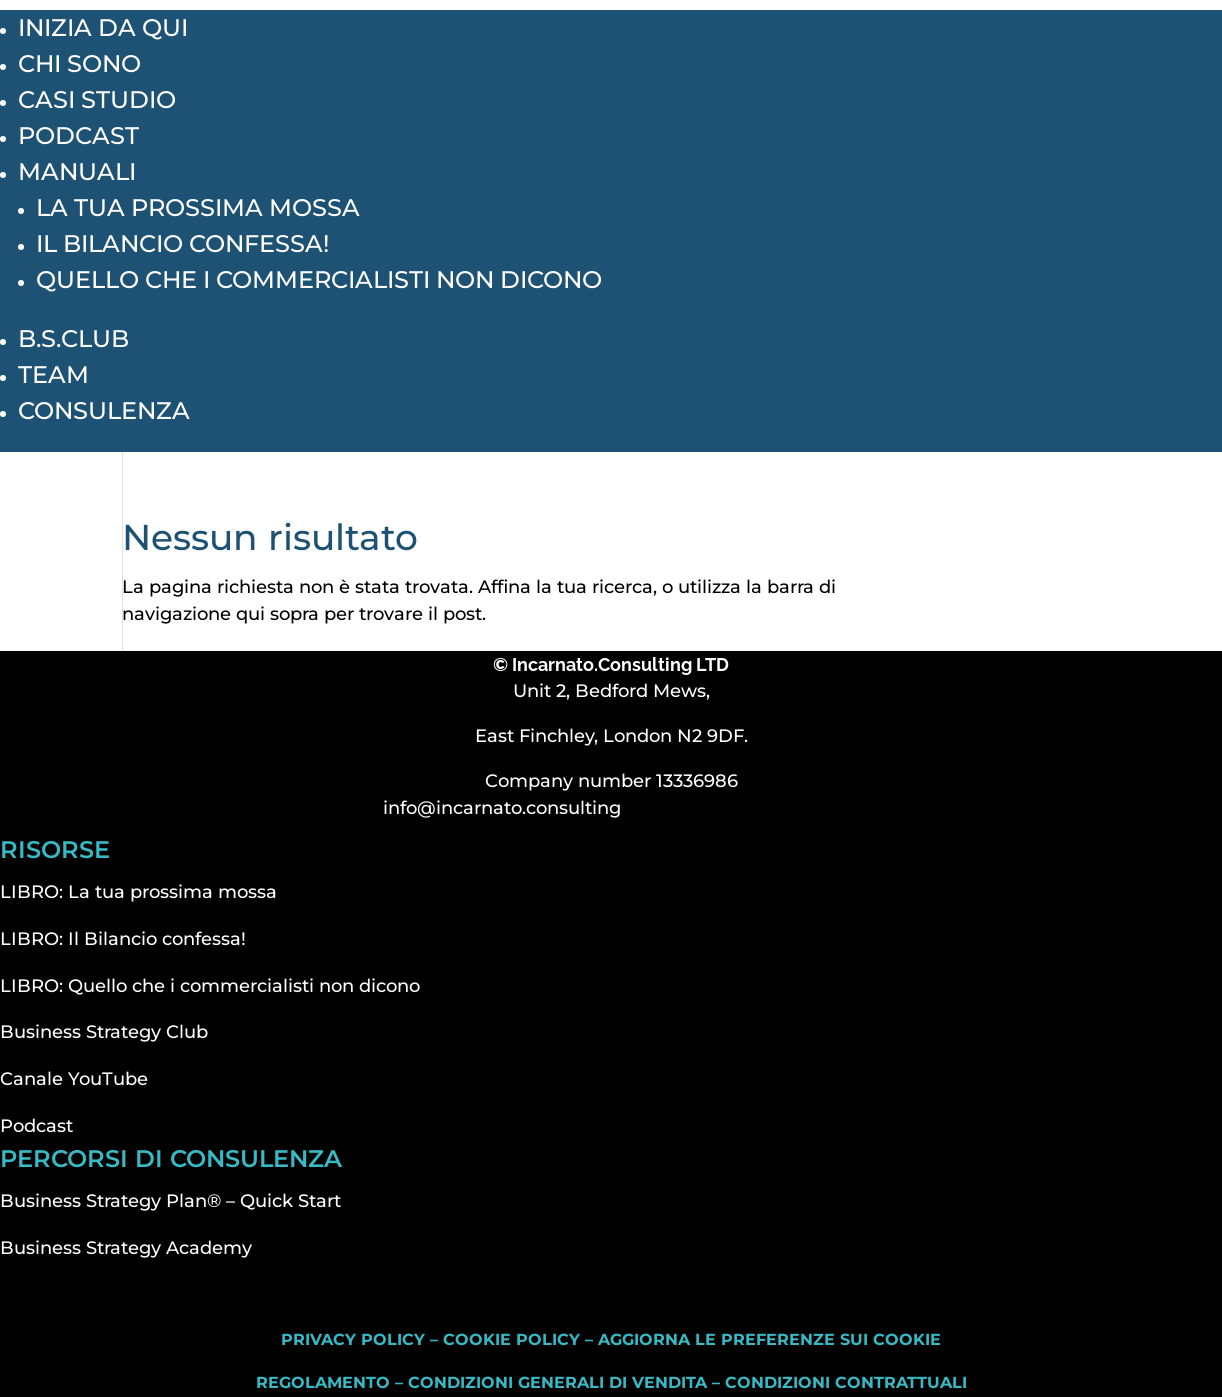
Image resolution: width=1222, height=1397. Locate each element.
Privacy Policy (353, 1339)
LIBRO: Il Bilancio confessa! (123, 939)
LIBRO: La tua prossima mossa (138, 892)
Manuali (77, 171)
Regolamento (323, 1382)
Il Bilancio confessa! (182, 243)
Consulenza (104, 410)
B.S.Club (73, 338)
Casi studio (97, 99)
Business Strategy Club (104, 1032)
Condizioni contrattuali (846, 1382)
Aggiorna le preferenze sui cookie (769, 1339)
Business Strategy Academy (126, 1248)
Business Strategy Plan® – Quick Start (170, 1201)
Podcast (78, 135)
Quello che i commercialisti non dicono (319, 279)
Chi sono (79, 63)
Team (53, 374)
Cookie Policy (511, 1339)
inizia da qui (103, 27)
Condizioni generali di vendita (557, 1382)
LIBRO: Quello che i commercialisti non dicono (210, 986)
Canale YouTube (74, 1079)
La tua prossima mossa (198, 207)
